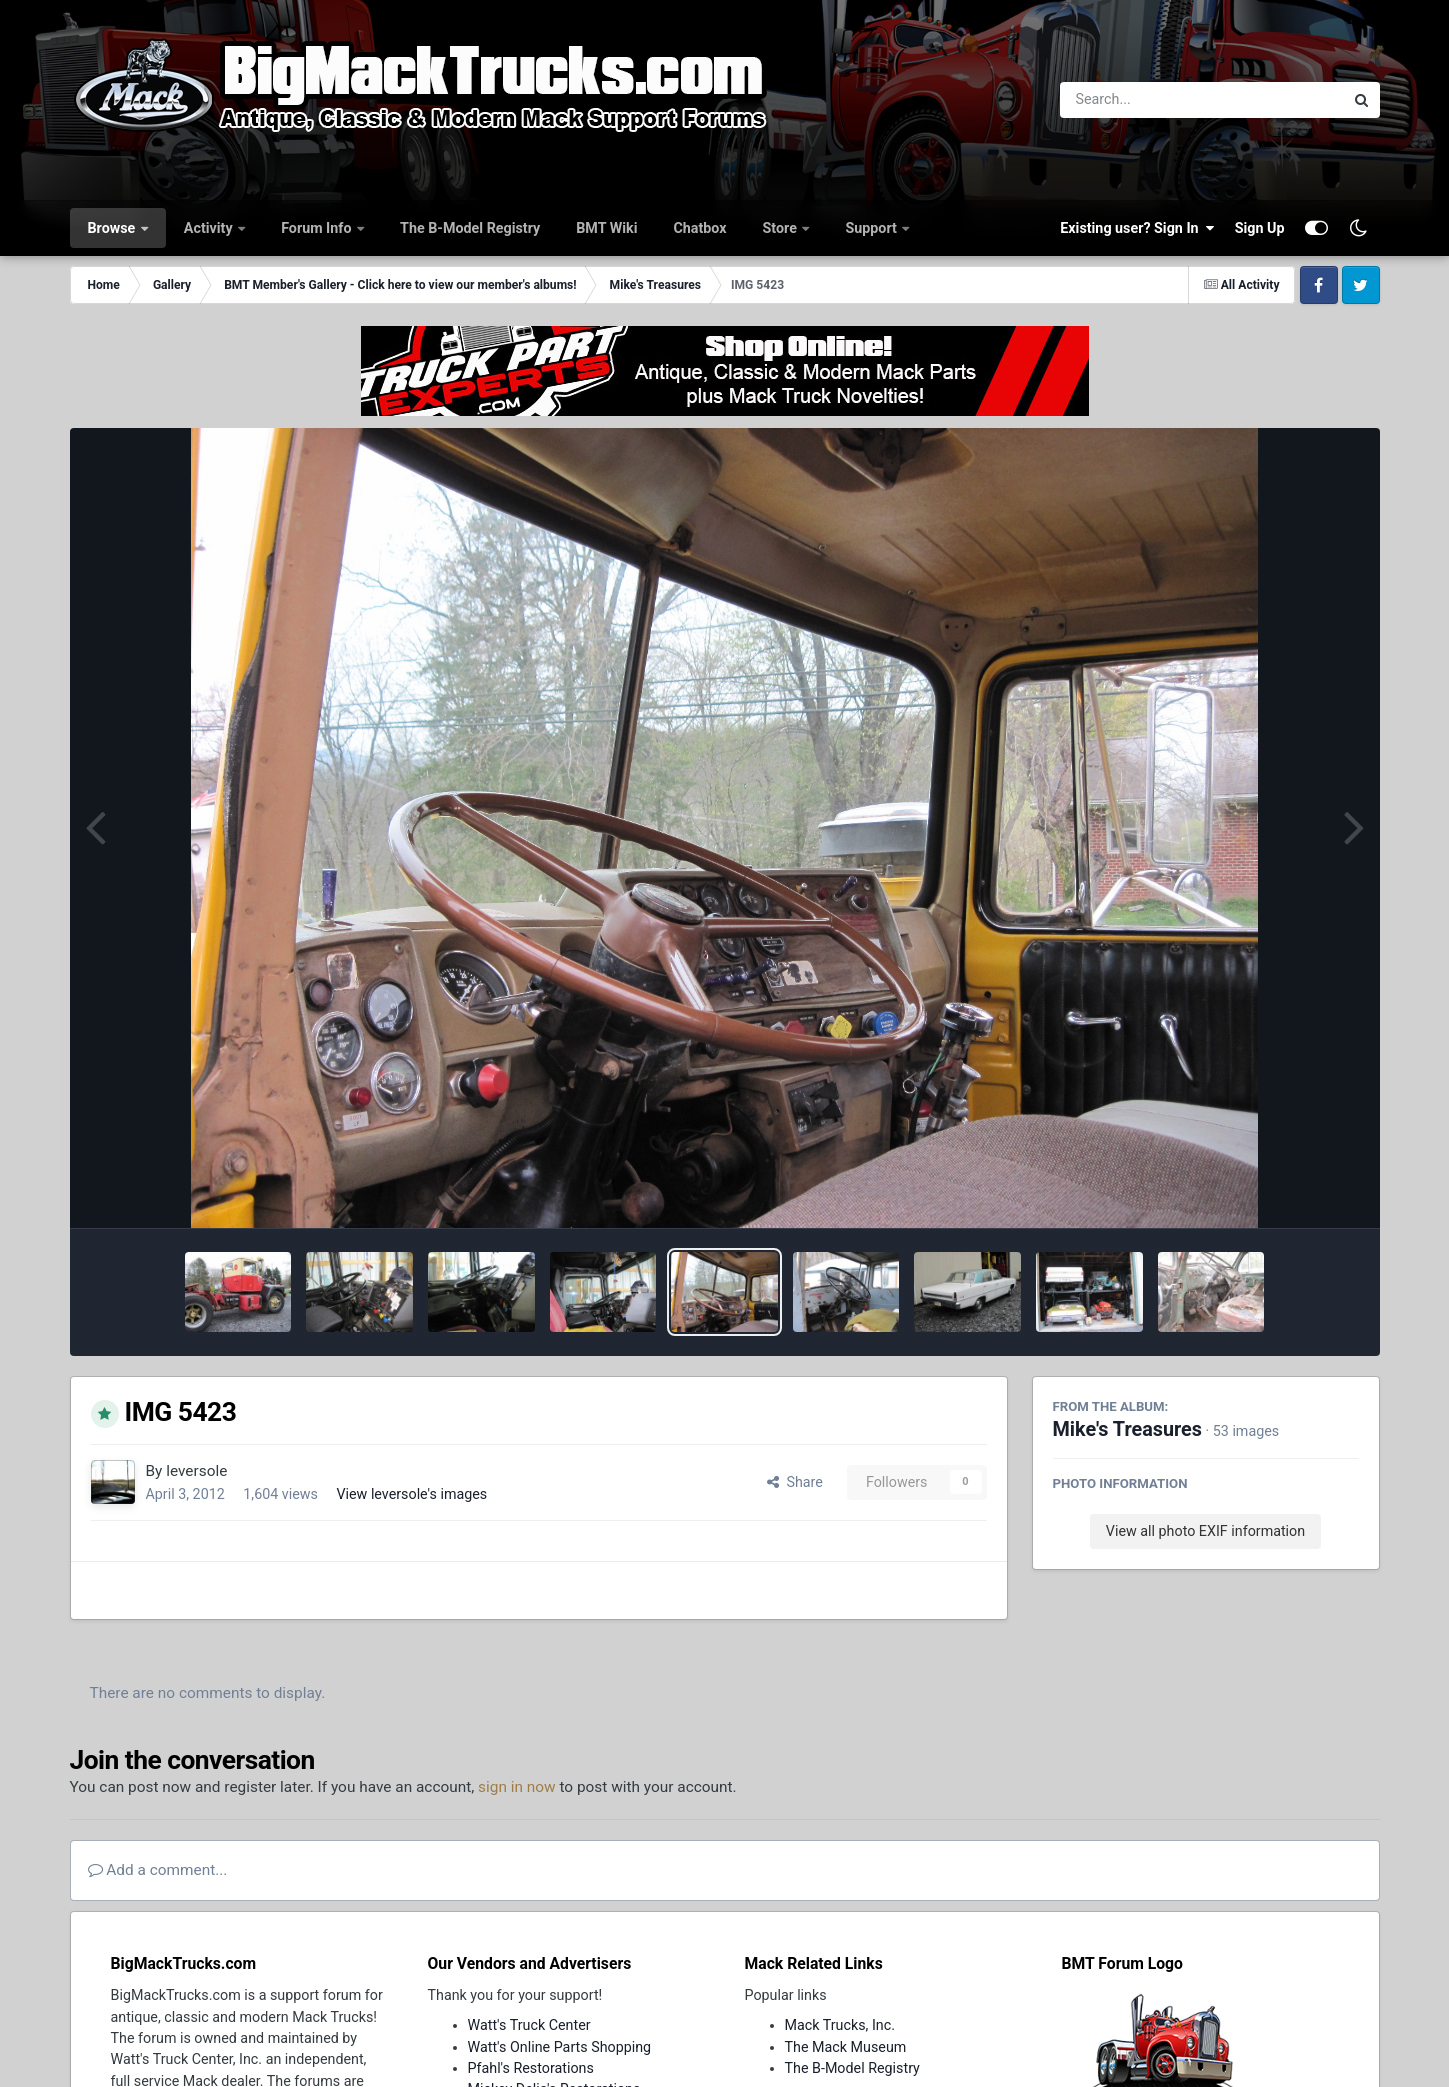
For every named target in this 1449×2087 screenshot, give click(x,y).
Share (795, 1482)
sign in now (517, 1787)
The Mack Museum (846, 2047)
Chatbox (699, 228)
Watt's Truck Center (529, 2025)
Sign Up (1260, 228)
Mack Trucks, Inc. (840, 2025)
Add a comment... (158, 1870)
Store (782, 228)
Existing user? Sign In (1137, 228)
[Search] (1147, 100)
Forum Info (318, 228)
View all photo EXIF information (1205, 1531)
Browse (113, 228)
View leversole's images (411, 1494)
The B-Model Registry (470, 228)
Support (872, 228)
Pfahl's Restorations (531, 2068)
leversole (196, 1471)
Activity (210, 228)
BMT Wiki (606, 228)
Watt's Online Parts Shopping (560, 2047)
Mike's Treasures (1127, 1429)
